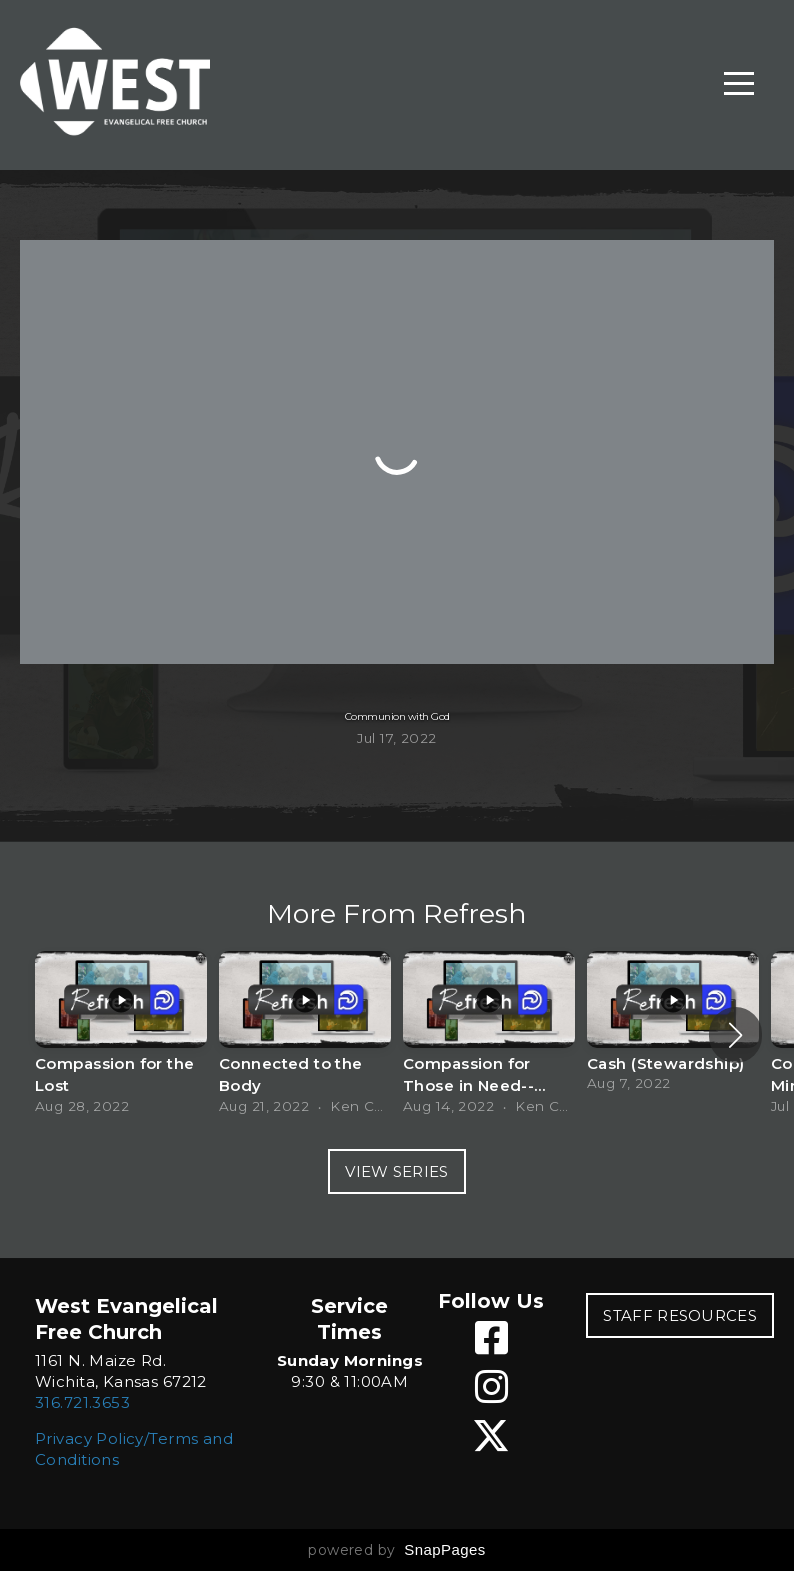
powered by (396, 1550)
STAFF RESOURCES (680, 1315)
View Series (396, 1171)
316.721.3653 (82, 1402)
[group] (121, 1035)
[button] (735, 1035)
